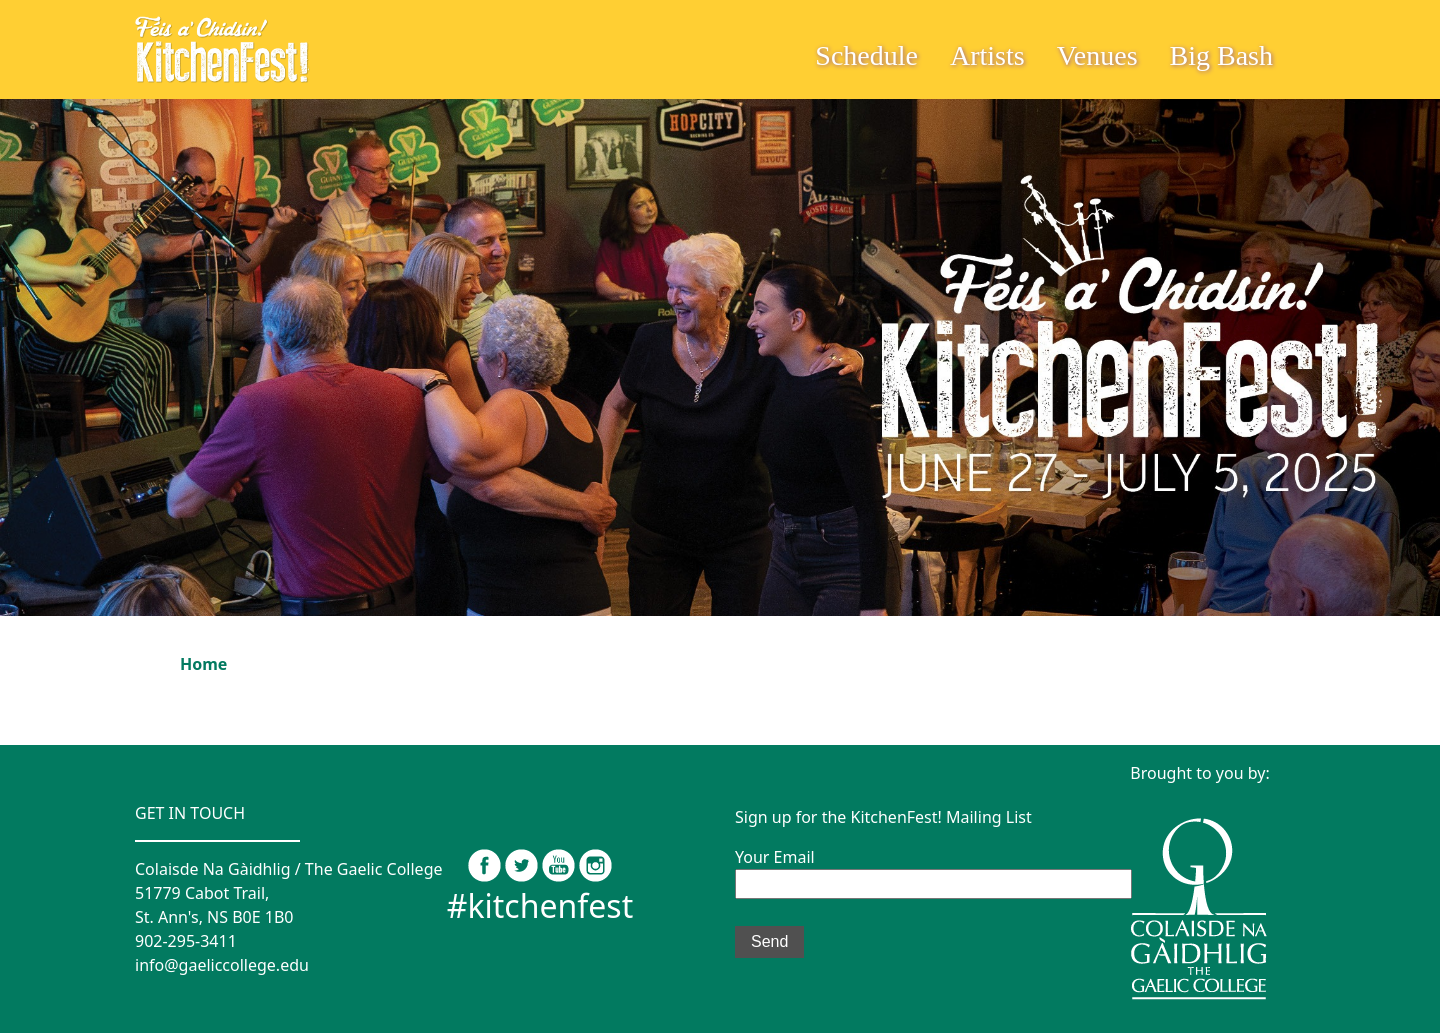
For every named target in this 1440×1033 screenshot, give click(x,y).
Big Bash (1221, 55)
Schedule (866, 55)
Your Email (933, 870)
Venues (1097, 55)
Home (203, 664)
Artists (987, 55)
